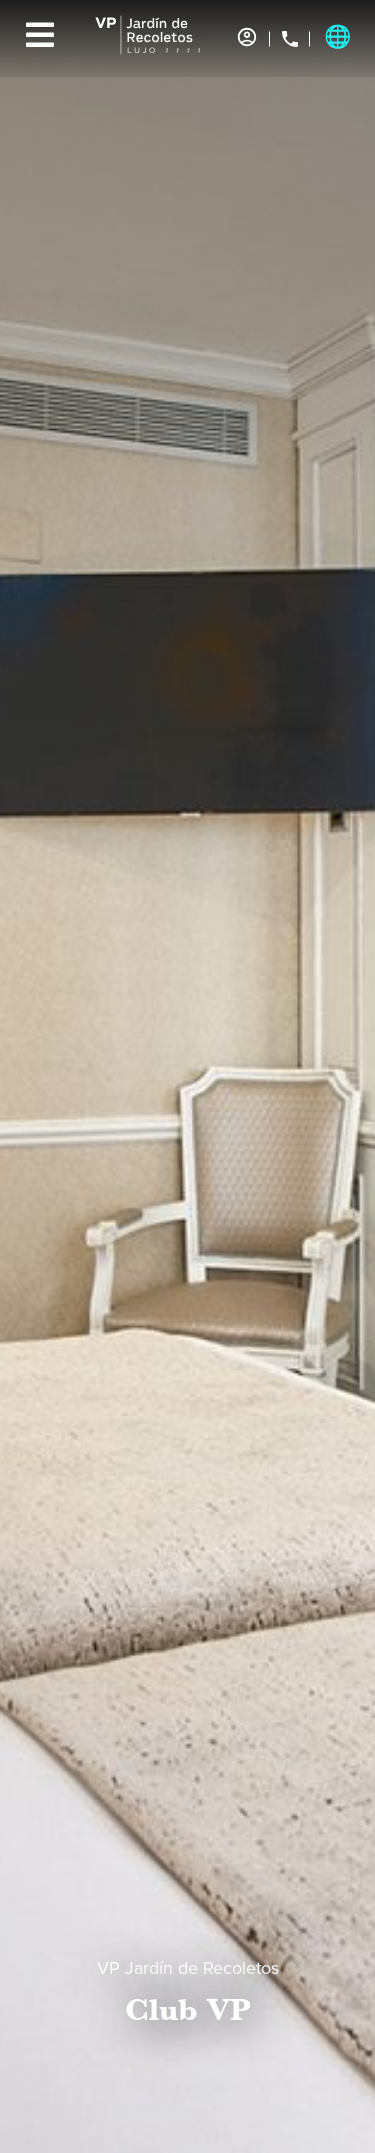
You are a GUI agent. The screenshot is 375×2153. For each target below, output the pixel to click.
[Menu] (40, 35)
